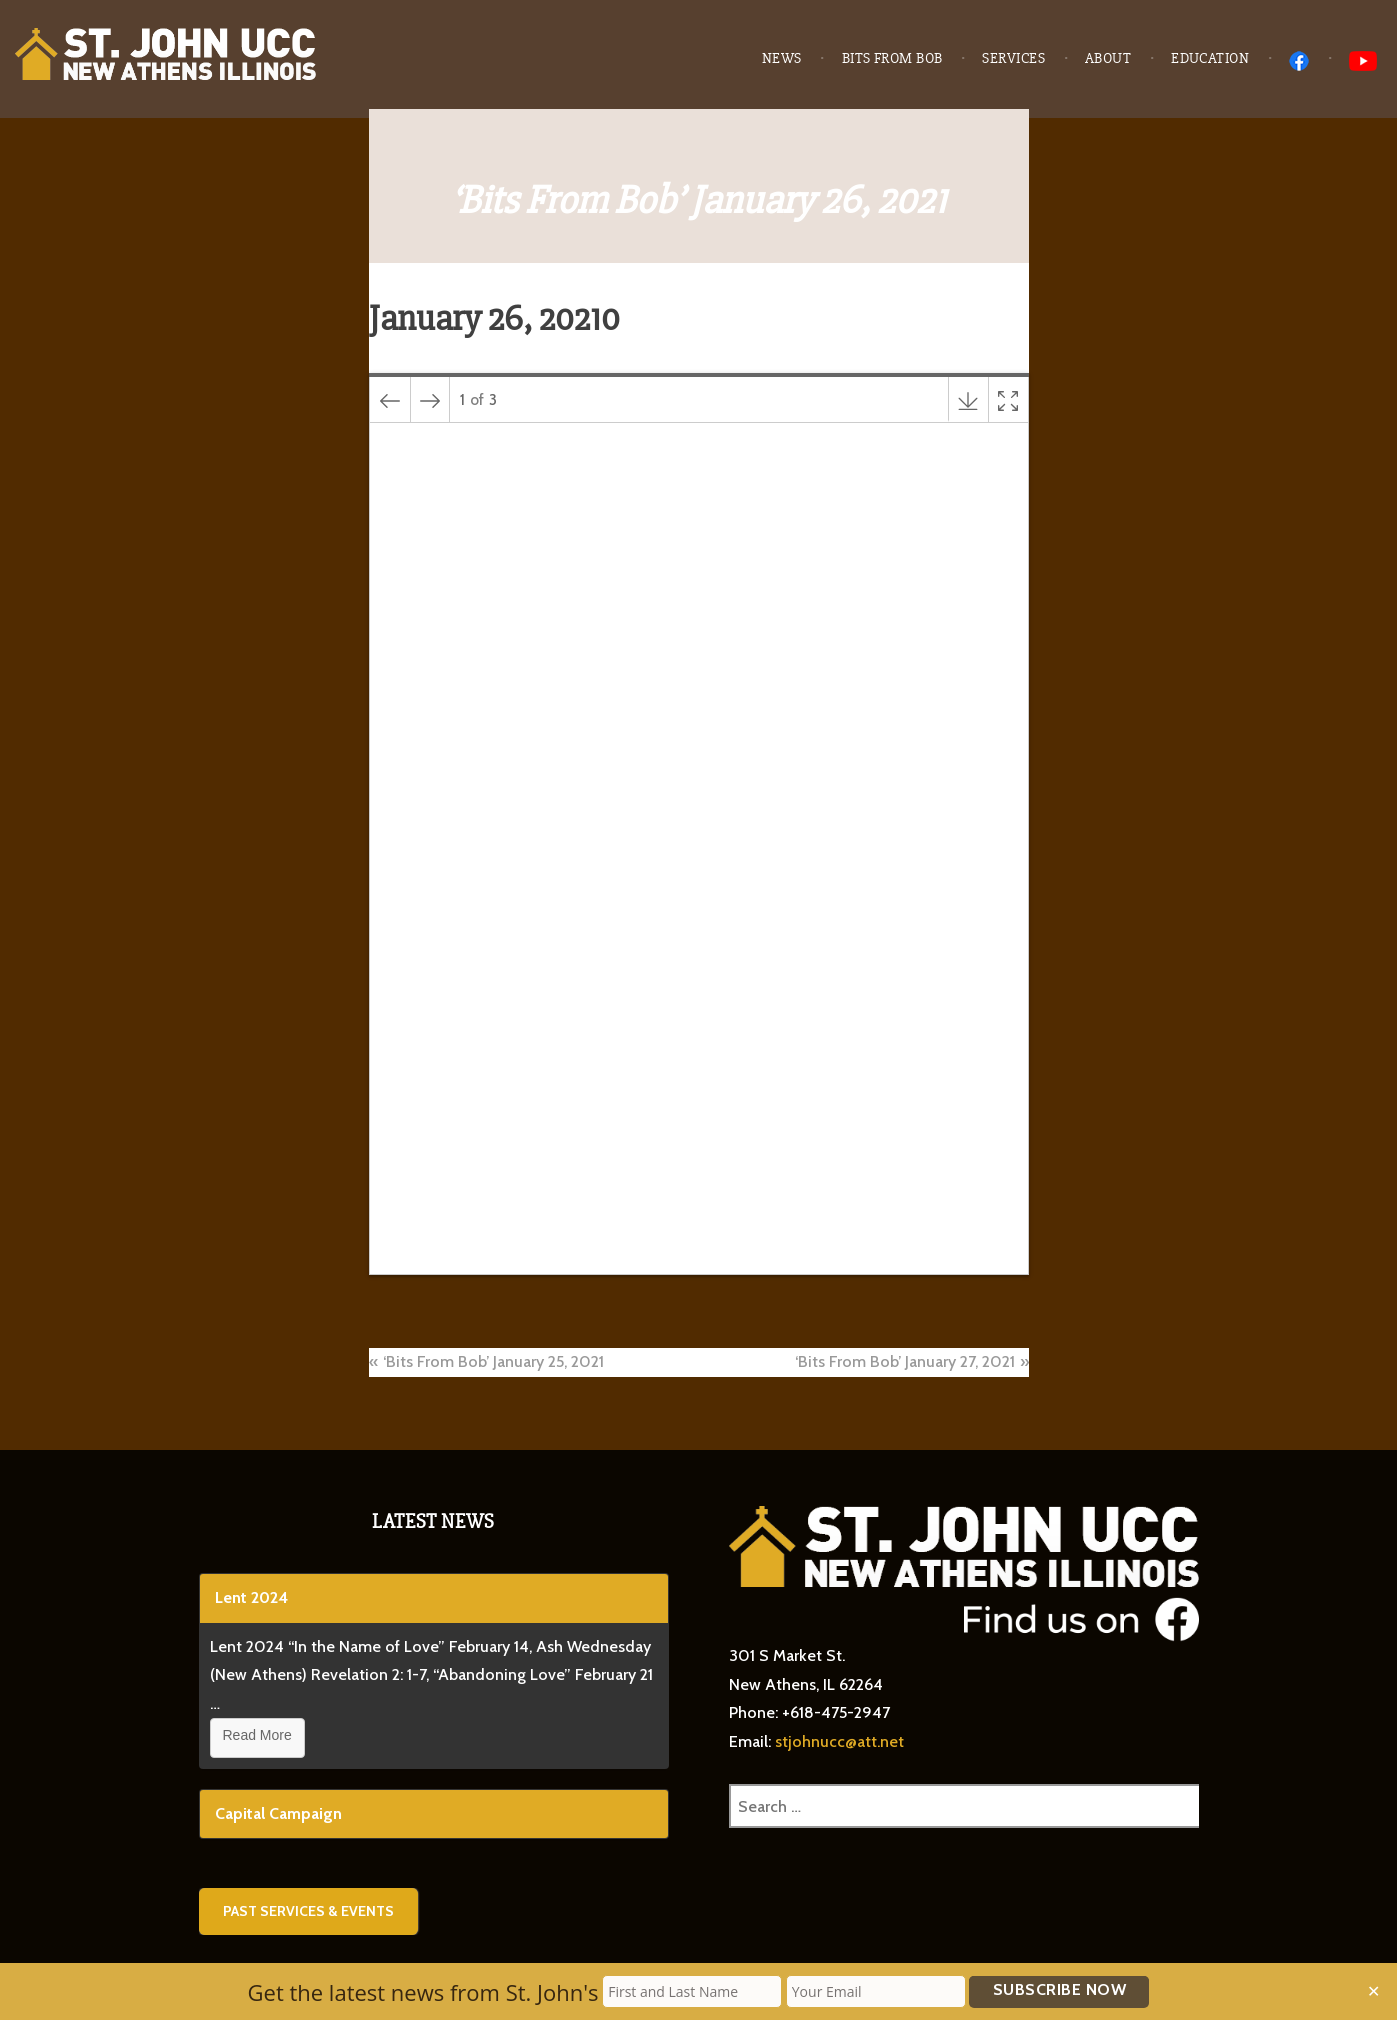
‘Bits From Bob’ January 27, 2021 (905, 1361)
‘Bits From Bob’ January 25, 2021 (493, 1361)
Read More (257, 1735)
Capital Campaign (278, 1813)
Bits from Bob (892, 58)
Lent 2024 (251, 1597)
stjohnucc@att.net (839, 1741)
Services (1013, 58)
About (1108, 58)
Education (1210, 58)
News (782, 58)
